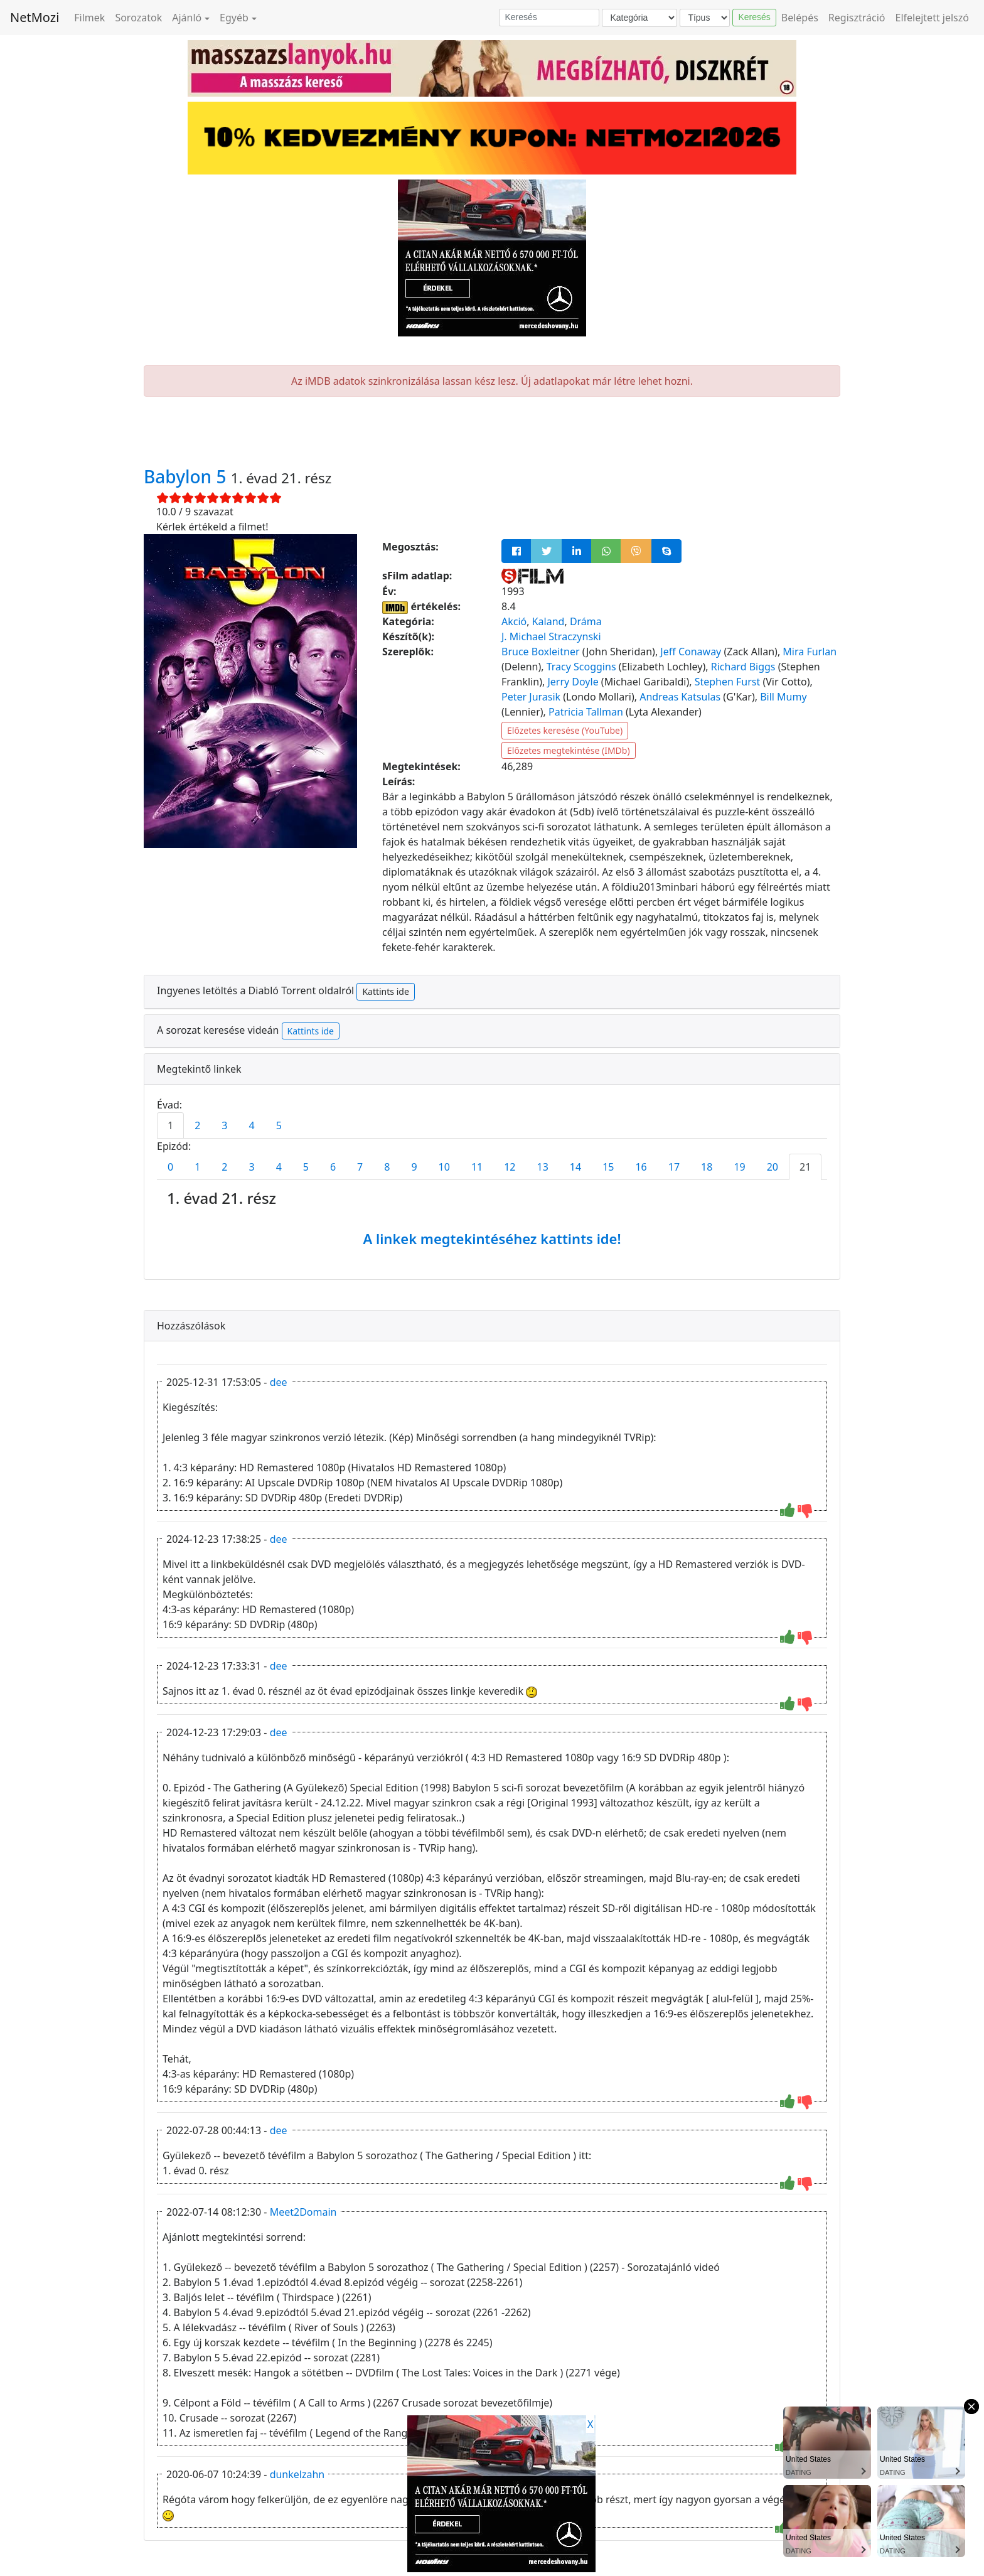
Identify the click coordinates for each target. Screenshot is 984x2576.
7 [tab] (360, 1167)
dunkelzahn (297, 2474)
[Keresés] (549, 17)
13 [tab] (542, 1167)
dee (278, 1382)
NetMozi (34, 17)
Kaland (548, 621)
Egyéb (234, 17)
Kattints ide (385, 991)
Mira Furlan (810, 651)
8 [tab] (387, 1167)
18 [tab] (706, 1167)
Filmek (89, 17)
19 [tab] (739, 1167)
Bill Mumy (783, 697)
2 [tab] (197, 1125)
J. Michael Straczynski (551, 636)
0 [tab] (170, 1167)
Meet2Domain (303, 2212)
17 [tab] (674, 1167)
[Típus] (705, 18)
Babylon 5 (187, 476)
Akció (514, 621)
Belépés (799, 17)
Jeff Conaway (690, 651)
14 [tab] (575, 1167)
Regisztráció (856, 17)
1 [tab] (170, 1125)
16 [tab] (640, 1167)
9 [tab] (414, 1167)
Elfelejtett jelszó (933, 17)
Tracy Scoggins (581, 667)
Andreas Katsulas (679, 697)
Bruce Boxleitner (540, 651)
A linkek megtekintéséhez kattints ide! (492, 1238)
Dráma (586, 621)
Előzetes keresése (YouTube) (565, 730)
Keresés (754, 17)
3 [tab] (224, 1125)
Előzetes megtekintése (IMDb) (568, 750)
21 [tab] (805, 1167)
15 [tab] (608, 1167)
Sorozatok (138, 17)
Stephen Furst (728, 682)
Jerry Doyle (572, 682)
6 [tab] (333, 1167)
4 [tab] (251, 1125)
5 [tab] (279, 1125)
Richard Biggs (743, 667)
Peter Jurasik (530, 697)
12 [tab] (509, 1167)
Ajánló (186, 17)
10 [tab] (444, 1167)
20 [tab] (772, 1167)
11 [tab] (477, 1167)
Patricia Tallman (585, 712)
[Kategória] (639, 18)
